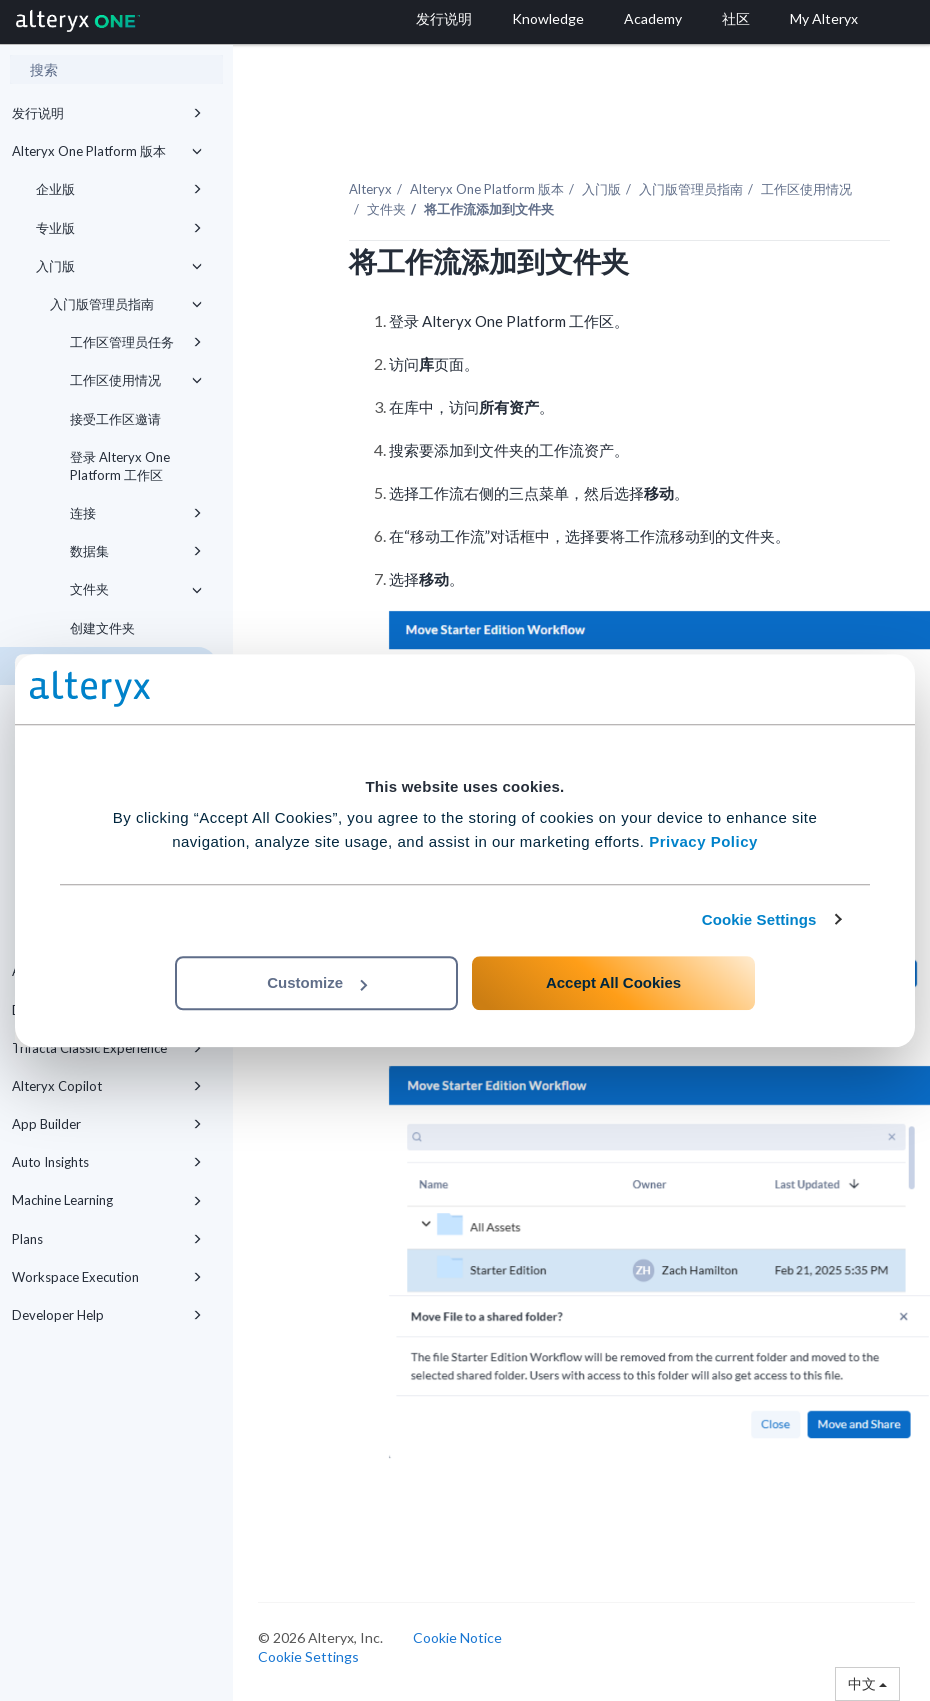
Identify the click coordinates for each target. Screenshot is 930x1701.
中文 (867, 1683)
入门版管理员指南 (126, 304)
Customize (317, 982)
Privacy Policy (703, 841)
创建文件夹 (102, 628)
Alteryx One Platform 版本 (107, 151)
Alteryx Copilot (107, 1086)
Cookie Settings (759, 919)
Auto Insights (107, 1162)
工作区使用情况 (136, 380)
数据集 (136, 551)
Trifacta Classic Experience (107, 1048)
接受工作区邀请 (115, 419)
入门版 (119, 266)
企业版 (119, 189)
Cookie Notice (457, 1637)
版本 (487, 189)
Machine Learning (107, 1200)
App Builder (107, 1124)
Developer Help (107, 1315)
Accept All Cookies (613, 982)
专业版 (119, 228)
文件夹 (136, 589)
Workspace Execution (107, 1277)
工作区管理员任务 (136, 342)
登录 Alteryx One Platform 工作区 (120, 466)
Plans (107, 1239)
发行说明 (107, 113)
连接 (136, 513)
